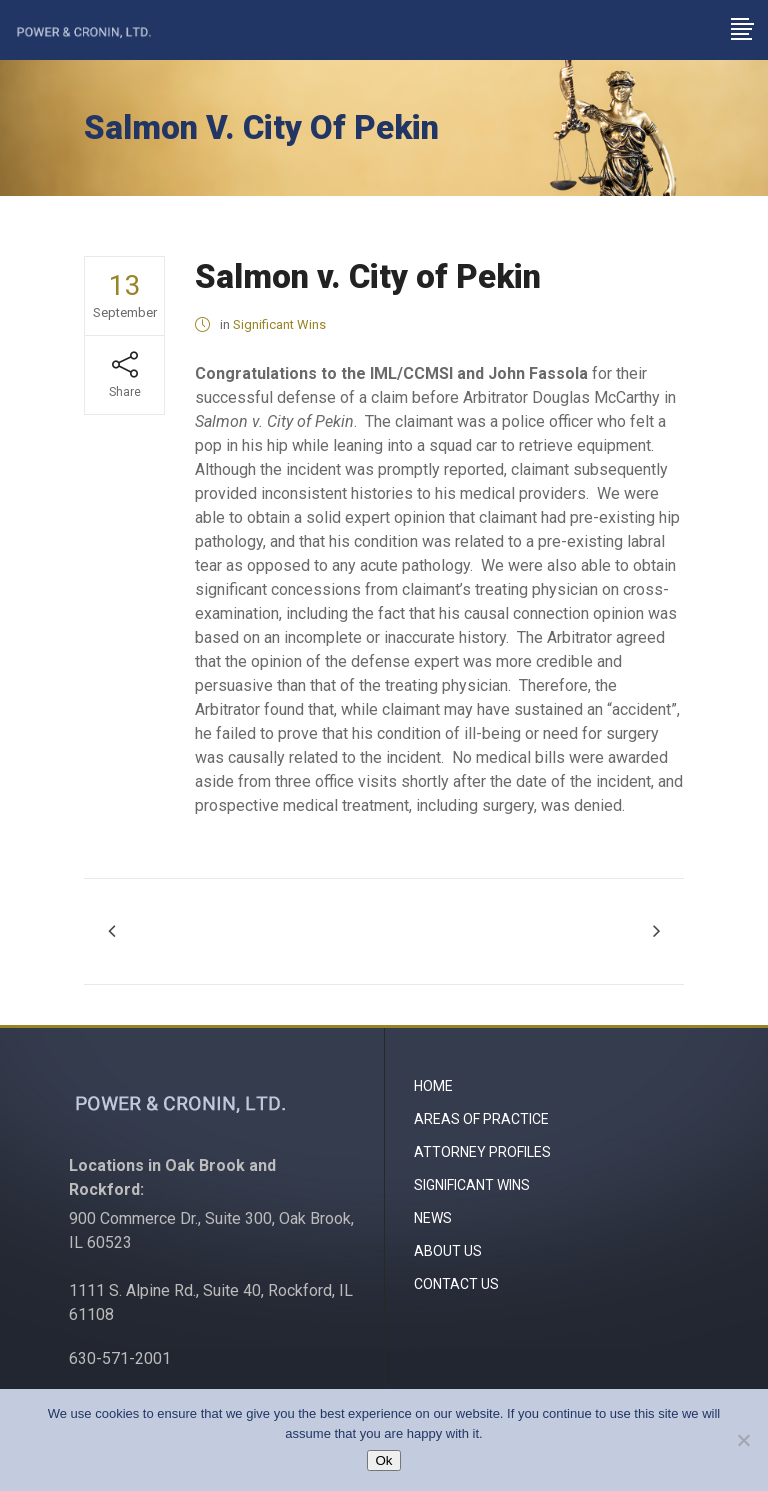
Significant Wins (279, 324)
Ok (383, 1460)
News (433, 1218)
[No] (743, 1440)
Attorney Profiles (482, 1152)
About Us (448, 1251)
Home (433, 1086)
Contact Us (456, 1284)
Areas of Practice (481, 1119)
